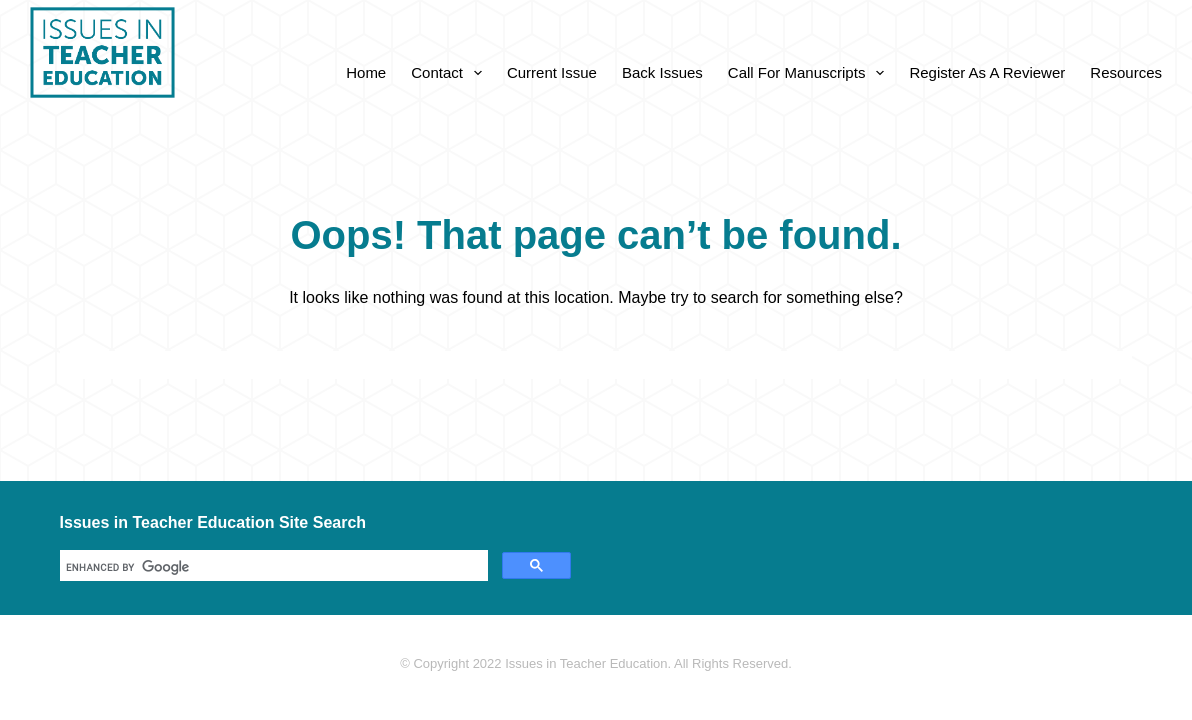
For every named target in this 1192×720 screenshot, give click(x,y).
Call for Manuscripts (810, 73)
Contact (450, 73)
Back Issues (662, 72)
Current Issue (552, 72)
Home (366, 72)
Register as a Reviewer (987, 72)
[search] (272, 567)
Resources (1126, 72)
